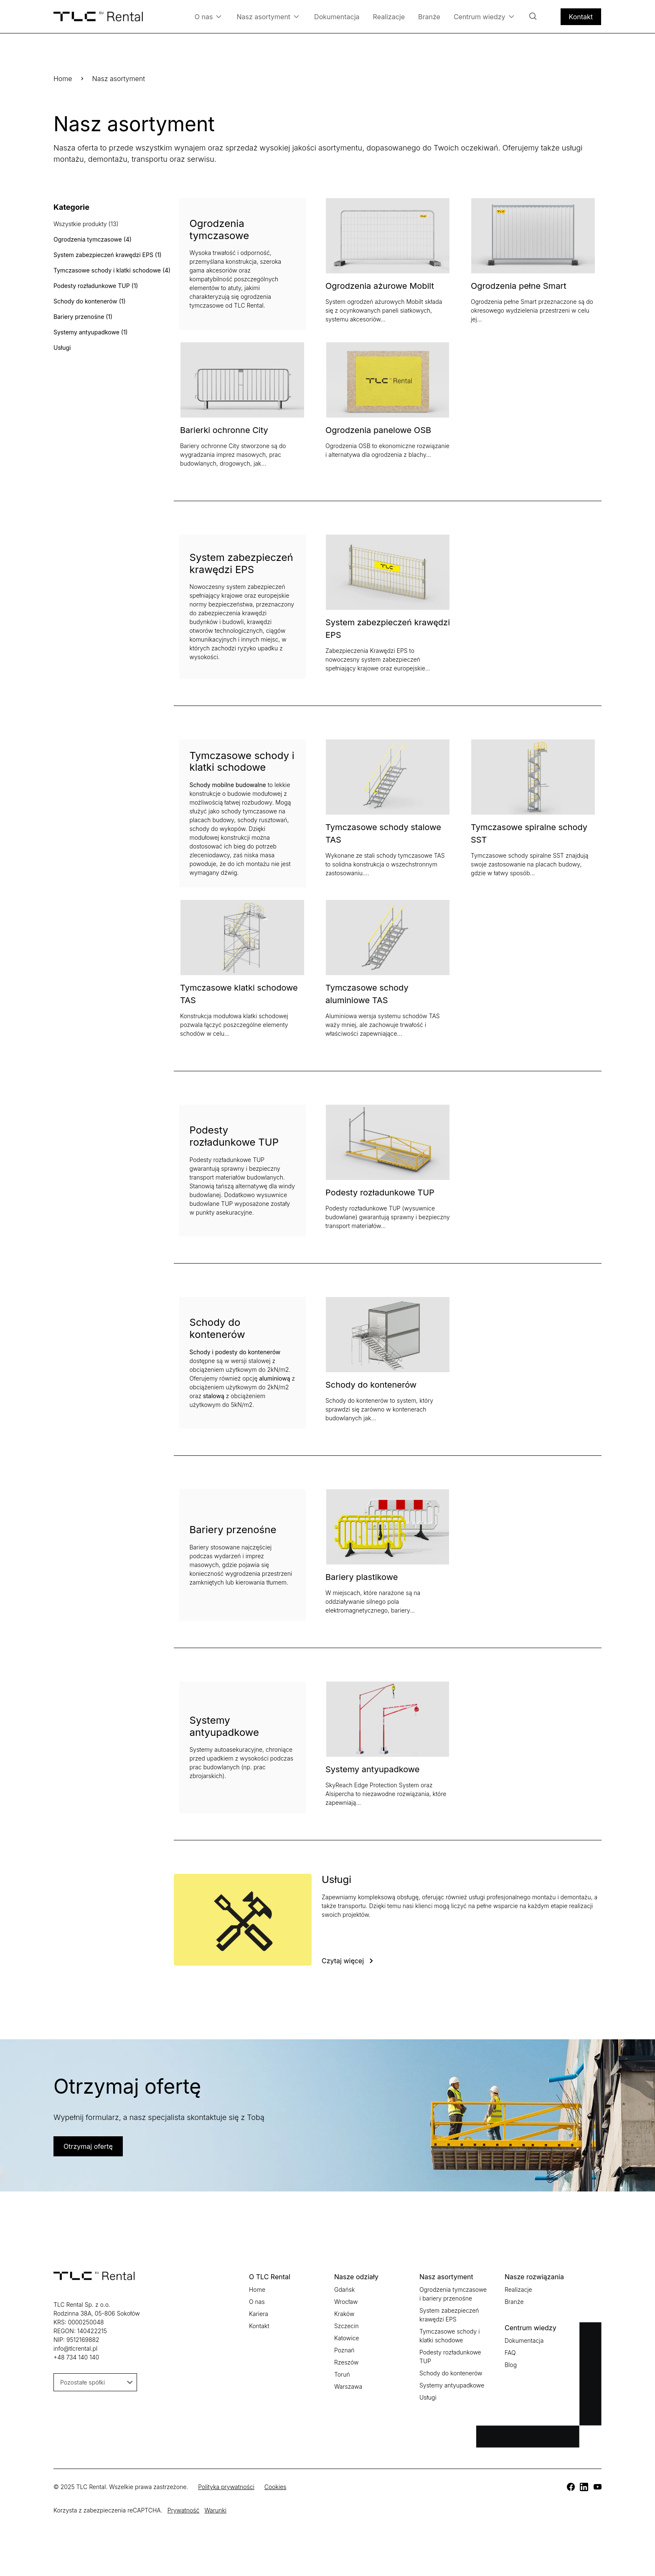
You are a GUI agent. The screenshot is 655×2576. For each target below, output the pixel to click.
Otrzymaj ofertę (88, 2146)
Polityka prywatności (226, 2486)
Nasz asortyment (267, 16)
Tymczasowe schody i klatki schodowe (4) (111, 270)
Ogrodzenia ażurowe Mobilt (379, 286)
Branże (429, 17)
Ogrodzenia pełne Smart (518, 286)
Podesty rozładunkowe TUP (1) (95, 285)
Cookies (275, 2486)
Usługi (62, 347)
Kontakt (581, 17)
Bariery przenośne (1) (82, 316)
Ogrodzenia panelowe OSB (378, 430)
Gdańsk (344, 2289)
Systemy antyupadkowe (372, 1769)
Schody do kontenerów (370, 1385)
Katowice (346, 2338)
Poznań (344, 2350)
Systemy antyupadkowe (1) (90, 332)
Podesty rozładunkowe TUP (379, 1192)
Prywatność (184, 2510)
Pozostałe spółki (96, 2382)
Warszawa (348, 2386)
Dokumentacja (336, 17)
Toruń (342, 2374)
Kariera (258, 2313)
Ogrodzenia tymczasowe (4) (92, 239)
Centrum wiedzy (484, 16)
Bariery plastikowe (361, 1577)
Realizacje (389, 17)
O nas (208, 16)
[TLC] (570, 2487)
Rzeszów (346, 2362)
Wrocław (346, 2301)
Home (62, 78)
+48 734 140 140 (76, 2357)
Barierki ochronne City (224, 430)
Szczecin (346, 2325)
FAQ (510, 2352)
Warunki (215, 2510)
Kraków (344, 2313)
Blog (511, 2364)
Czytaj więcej (343, 1961)
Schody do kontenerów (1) (89, 301)
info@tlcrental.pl (75, 2348)
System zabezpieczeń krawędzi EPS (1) (107, 254)
